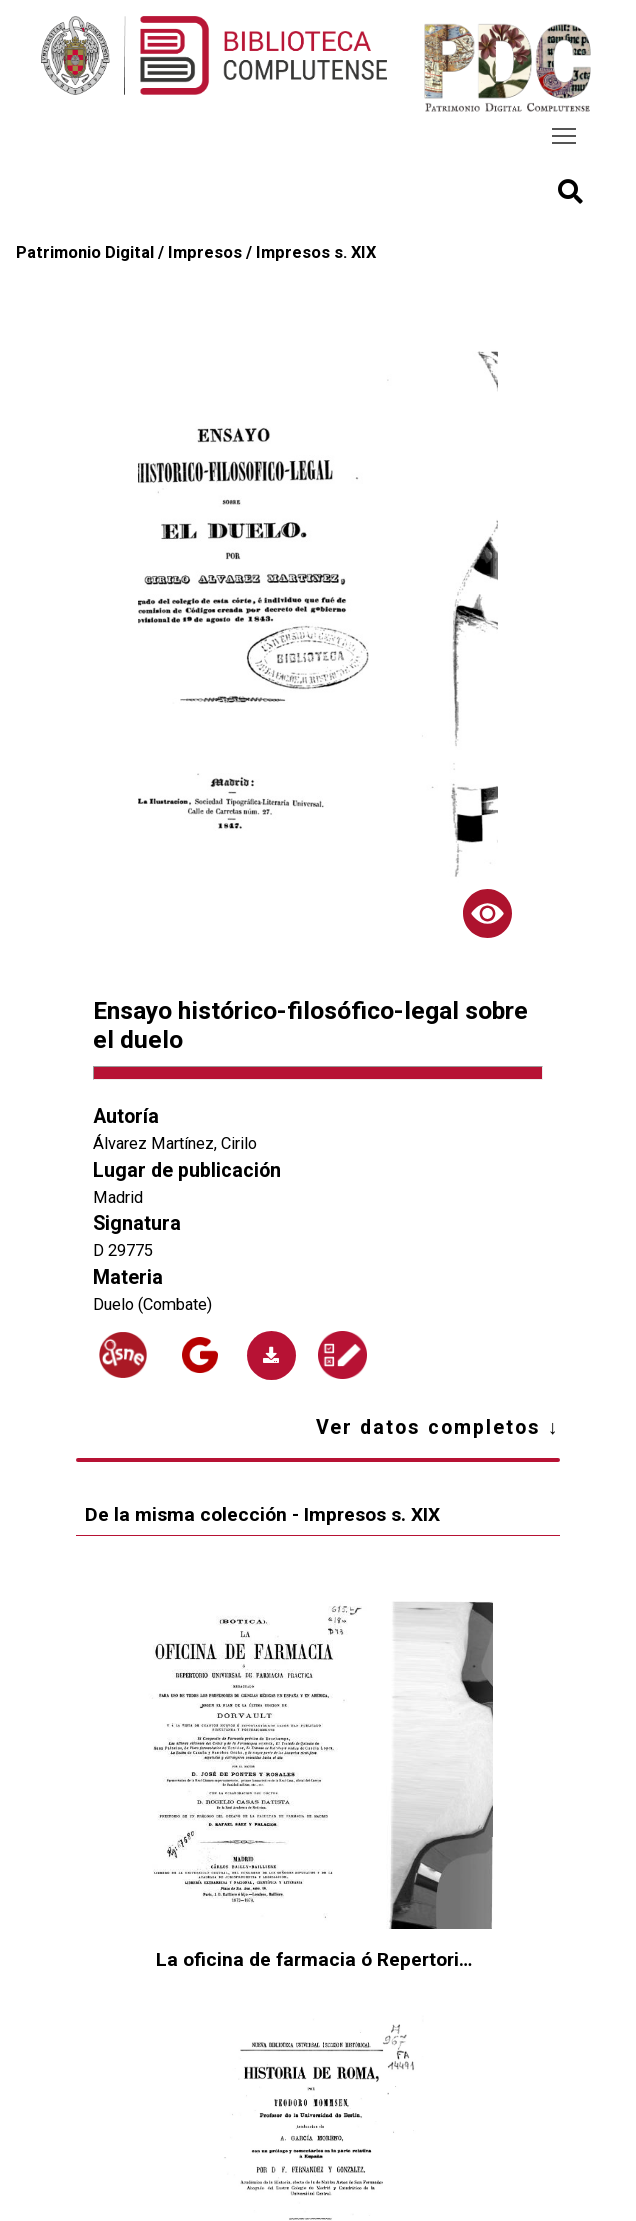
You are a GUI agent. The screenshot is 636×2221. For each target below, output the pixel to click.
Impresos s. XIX (316, 252)
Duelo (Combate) (152, 1304)
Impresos (205, 252)
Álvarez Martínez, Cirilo (175, 1143)
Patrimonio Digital (85, 252)
